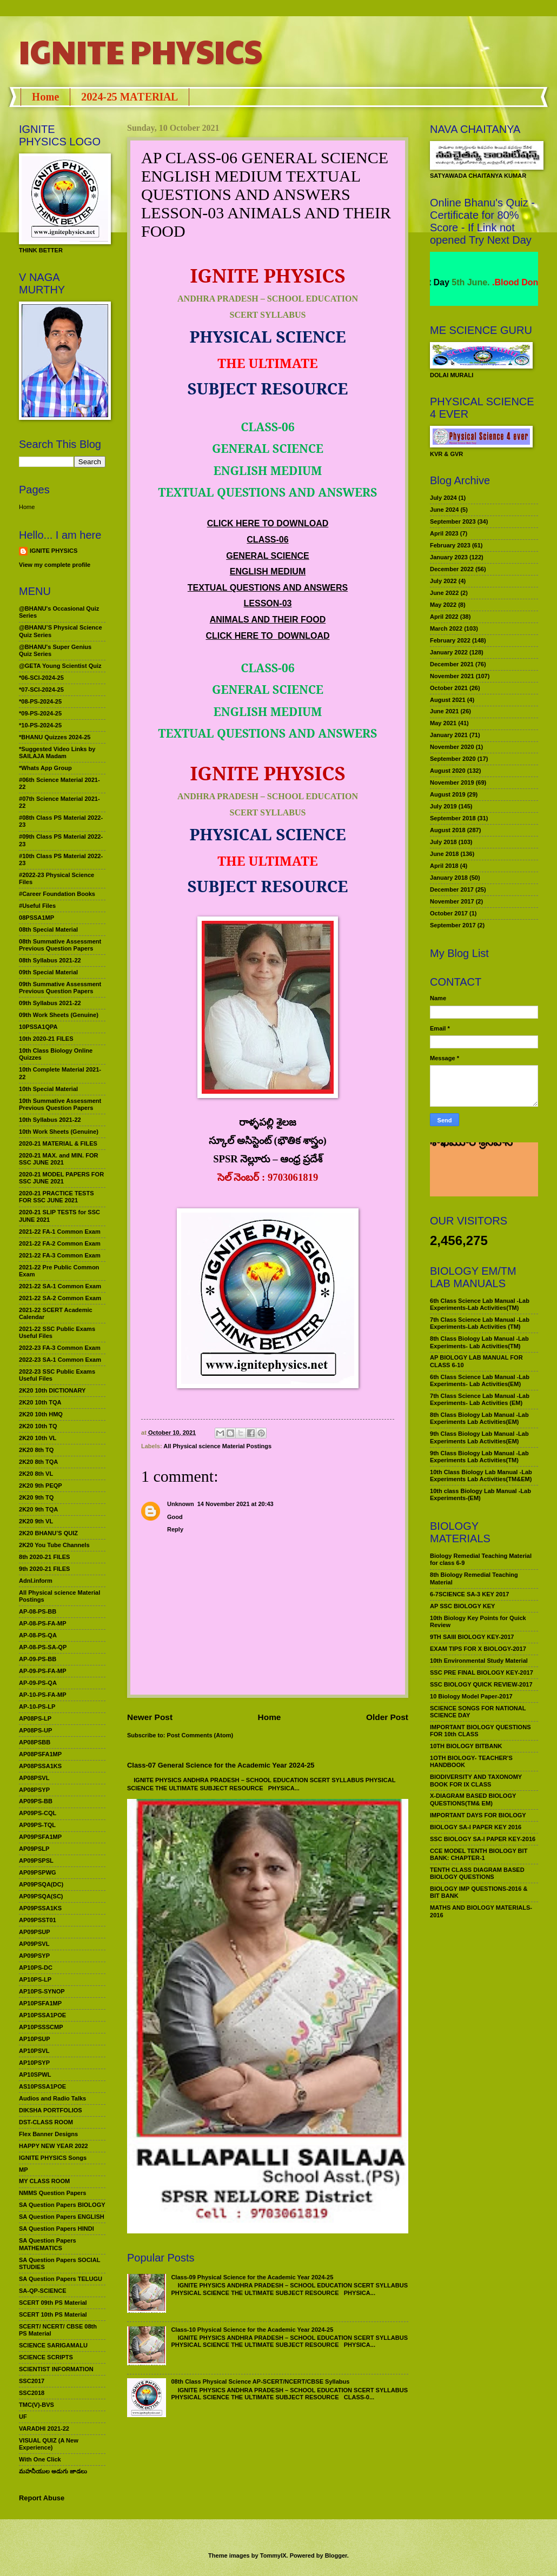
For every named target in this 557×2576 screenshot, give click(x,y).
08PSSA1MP (36, 917)
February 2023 (450, 545)
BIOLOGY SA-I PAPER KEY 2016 (475, 1827)
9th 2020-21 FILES (44, 1568)
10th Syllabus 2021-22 (50, 1119)
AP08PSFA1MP (40, 1754)
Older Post (387, 1717)
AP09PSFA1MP (40, 1837)
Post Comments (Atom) (200, 1735)
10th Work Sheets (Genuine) (58, 1131)
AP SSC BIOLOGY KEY (462, 1606)
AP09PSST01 (37, 1920)
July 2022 (443, 581)
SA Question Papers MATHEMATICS (47, 2244)
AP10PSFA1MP (40, 2003)
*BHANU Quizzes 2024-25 (54, 737)
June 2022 (444, 593)
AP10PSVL (34, 2051)
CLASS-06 (267, 539)
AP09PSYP (34, 1955)
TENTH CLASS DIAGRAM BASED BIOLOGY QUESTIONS (477, 1873)
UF (23, 2416)
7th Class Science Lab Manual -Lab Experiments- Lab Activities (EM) (479, 1399)
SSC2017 (31, 2381)
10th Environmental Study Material (479, 1660)
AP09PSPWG (37, 1872)
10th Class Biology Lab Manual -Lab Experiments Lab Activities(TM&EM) (481, 1475)
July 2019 (443, 806)
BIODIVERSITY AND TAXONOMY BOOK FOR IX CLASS (476, 1780)
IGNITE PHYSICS (140, 50)
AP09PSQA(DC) (41, 1884)
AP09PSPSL (36, 1860)
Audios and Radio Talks (52, 2098)
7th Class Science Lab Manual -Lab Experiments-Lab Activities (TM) (479, 1323)
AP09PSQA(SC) (41, 1896)
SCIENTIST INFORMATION (56, 2369)
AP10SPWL (35, 2074)
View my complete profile (54, 564)
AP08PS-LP (35, 1718)
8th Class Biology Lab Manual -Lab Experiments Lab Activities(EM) (479, 1418)
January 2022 (449, 652)
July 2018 (443, 842)
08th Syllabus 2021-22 (50, 960)
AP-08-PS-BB (37, 1611)
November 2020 (452, 747)
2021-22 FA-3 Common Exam (60, 1255)
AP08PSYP (34, 1790)
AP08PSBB (34, 1742)
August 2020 (448, 770)
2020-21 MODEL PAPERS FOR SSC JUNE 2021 (61, 1178)
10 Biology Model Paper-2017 (471, 1696)
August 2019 (448, 794)
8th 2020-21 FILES (44, 1557)
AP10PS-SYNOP (42, 1991)
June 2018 (444, 854)
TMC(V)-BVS (36, 2404)
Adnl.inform (35, 1580)
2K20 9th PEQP (40, 1485)
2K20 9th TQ (36, 1497)
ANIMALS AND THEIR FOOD (268, 619)
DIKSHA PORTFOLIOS (50, 2110)
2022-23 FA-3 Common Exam (60, 1347)
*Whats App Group (45, 768)
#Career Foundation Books (57, 894)
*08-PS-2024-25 (40, 701)
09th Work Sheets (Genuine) (58, 1015)
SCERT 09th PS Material (53, 2302)
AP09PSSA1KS (40, 1908)
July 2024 (443, 497)
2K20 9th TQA (38, 1509)
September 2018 (453, 818)
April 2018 (444, 865)
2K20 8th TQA (38, 1461)
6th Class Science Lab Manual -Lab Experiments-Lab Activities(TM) (479, 1304)
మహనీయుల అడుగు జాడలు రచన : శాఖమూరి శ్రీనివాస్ (477, 1170)
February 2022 (450, 640)
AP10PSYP (34, 2062)
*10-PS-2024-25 (40, 725)
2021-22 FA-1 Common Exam (60, 1231)
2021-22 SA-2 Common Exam (60, 1298)
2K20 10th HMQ (41, 1414)
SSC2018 (31, 2393)
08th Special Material (48, 929)
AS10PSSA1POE (42, 2086)
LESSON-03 (268, 603)
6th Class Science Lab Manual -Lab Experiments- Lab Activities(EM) (479, 1380)
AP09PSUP (34, 1932)
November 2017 (452, 901)
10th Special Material (48, 1089)
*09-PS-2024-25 (40, 713)
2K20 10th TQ (38, 1426)
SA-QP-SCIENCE (43, 2290)
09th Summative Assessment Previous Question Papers (60, 987)
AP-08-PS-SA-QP (43, 1647)
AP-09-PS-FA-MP (43, 1671)
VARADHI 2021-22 (44, 2428)
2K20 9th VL (36, 1521)
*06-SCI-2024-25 (41, 677)
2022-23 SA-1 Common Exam (60, 1359)
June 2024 (444, 509)
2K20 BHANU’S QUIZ (48, 1533)
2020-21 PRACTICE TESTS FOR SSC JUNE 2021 (56, 1196)
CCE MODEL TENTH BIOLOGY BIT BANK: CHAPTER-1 (478, 1854)
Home (45, 97)
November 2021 (452, 676)
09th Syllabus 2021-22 (50, 1003)
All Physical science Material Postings (217, 1446)
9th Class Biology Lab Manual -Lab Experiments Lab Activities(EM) (479, 1437)
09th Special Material (48, 972)
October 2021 (449, 688)
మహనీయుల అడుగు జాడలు (53, 2471)
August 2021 (448, 700)
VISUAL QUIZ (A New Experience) (48, 2444)
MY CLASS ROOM (44, 2181)
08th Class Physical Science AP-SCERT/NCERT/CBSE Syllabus (260, 2381)
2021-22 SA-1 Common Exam (60, 1286)
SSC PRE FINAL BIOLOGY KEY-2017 (481, 1672)
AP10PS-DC (35, 1967)
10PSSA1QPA (38, 1026)
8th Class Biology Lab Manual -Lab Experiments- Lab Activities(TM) (479, 1342)
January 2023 (449, 557)
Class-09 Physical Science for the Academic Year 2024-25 (252, 2277)
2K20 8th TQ (36, 1450)
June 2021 (444, 711)
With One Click (40, 2459)
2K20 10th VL (37, 1438)
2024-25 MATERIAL (129, 97)
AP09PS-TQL (37, 1825)
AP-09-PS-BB (37, 1659)
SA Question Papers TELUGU (60, 2279)
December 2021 (452, 664)
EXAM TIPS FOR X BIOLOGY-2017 (478, 1648)
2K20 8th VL (36, 1473)
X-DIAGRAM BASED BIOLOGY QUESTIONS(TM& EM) (473, 1799)
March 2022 (446, 628)
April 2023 (444, 533)
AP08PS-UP (35, 1730)
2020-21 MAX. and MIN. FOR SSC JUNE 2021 (58, 1159)
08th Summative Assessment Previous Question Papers (60, 945)
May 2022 (443, 604)
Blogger (336, 2555)
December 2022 (452, 569)
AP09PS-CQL (37, 1813)
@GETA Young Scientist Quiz (60, 666)
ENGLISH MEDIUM (268, 571)
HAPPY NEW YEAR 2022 (53, 2146)
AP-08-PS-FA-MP (43, 1623)
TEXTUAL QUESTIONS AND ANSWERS (268, 587)
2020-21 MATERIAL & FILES (58, 1143)
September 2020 (453, 758)
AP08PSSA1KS (40, 1766)
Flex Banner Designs (48, 2134)
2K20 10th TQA (40, 1402)
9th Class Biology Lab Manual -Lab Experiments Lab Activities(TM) (479, 1456)
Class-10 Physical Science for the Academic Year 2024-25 (252, 2329)
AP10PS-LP (35, 1979)
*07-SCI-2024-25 (41, 689)
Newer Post (150, 1717)
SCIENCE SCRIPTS (46, 2357)
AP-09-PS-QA (38, 1683)
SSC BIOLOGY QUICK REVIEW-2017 (481, 1684)
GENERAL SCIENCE (267, 555)
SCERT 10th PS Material (53, 2314)
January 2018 (449, 877)
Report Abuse (41, 2498)
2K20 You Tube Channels (54, 1545)
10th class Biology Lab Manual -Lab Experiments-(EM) (480, 1494)
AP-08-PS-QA (38, 1635)
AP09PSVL (34, 1944)
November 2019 (452, 782)
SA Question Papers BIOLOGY (62, 2205)
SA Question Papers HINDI (56, 2228)
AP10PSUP (34, 2039)
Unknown (180, 1504)
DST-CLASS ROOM (46, 2122)
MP (23, 2169)
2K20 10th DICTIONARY (52, 1390)
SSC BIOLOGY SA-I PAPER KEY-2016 (482, 1839)
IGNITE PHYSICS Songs (53, 2158)
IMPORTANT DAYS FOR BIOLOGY (478, 1815)
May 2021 (443, 723)
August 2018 (448, 830)
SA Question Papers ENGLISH (61, 2216)
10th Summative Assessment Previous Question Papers (60, 1104)
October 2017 (449, 913)
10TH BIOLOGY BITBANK (466, 1746)
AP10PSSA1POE (42, 2015)
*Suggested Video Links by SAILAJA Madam (57, 752)
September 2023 (453, 521)
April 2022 (444, 616)
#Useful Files (37, 905)
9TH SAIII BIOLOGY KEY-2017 (472, 1637)
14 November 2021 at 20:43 (235, 1504)
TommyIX (273, 2555)
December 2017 (452, 889)
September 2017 (453, 925)
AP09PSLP (34, 1848)
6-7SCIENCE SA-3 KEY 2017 (469, 1594)
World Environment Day (456, 282)
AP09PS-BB (35, 1801)
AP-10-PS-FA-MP (43, 1694)
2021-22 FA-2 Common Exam (60, 1243)
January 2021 (449, 735)
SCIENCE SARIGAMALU (53, 2345)
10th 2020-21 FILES (46, 1038)
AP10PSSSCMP (41, 2027)
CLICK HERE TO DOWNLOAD (268, 523)
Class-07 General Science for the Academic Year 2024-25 (221, 1765)
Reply (175, 1529)
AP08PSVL (34, 1778)
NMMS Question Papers (52, 2193)
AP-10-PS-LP (37, 1706)
